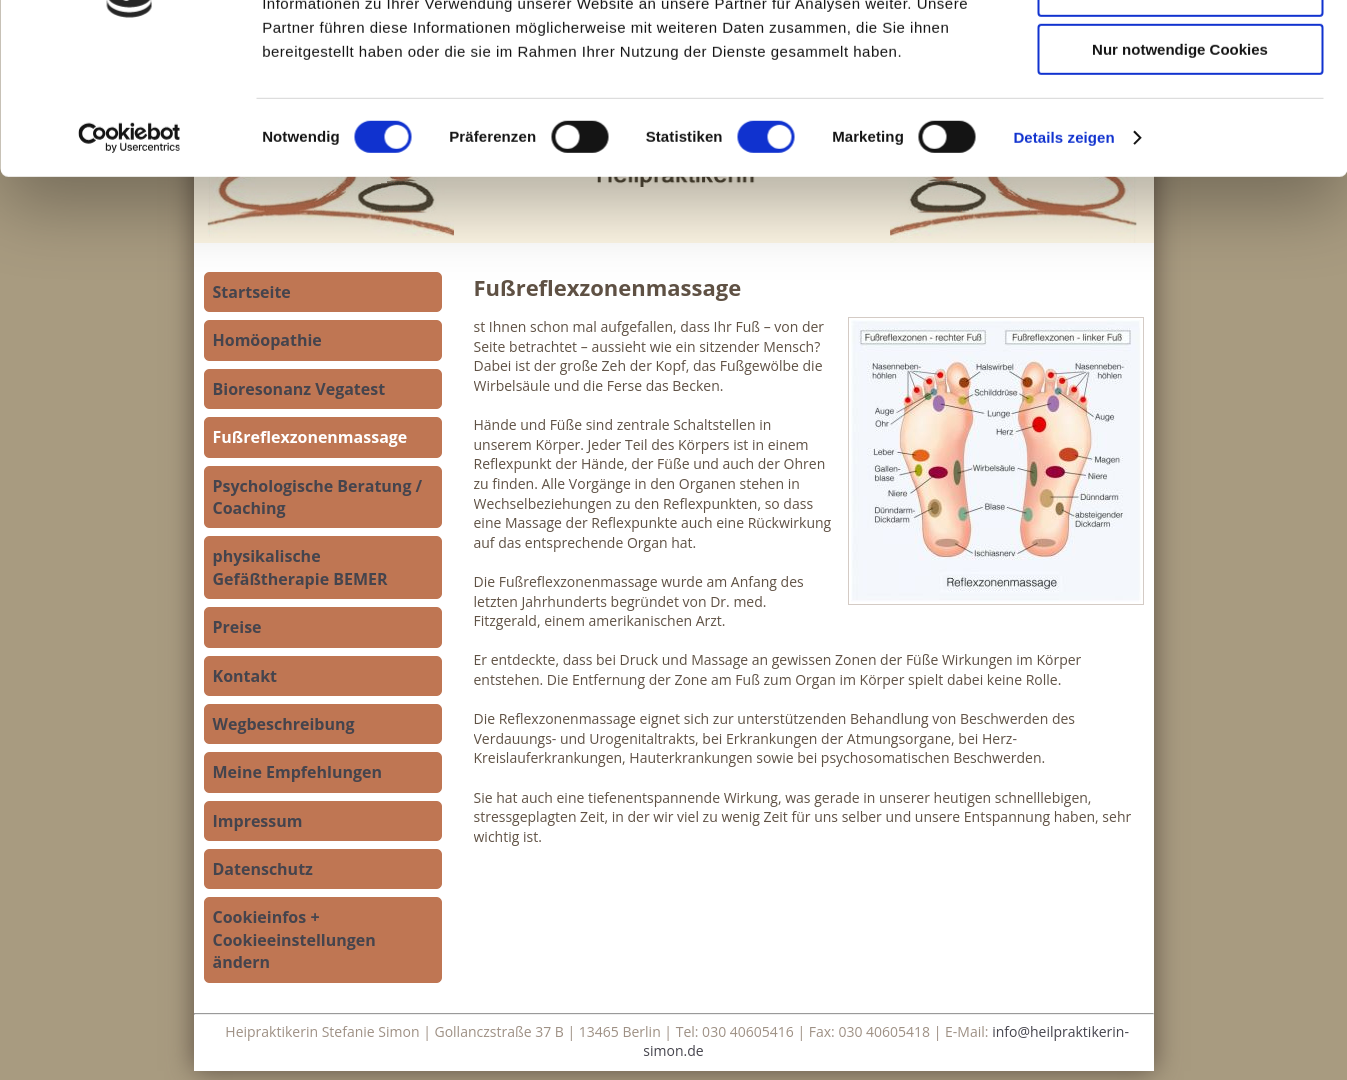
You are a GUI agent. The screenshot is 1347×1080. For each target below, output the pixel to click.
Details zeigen (1063, 254)
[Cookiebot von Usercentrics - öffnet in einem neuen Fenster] (129, 255)
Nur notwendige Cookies (1180, 166)
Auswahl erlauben (1180, 108)
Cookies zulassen (1180, 49)
